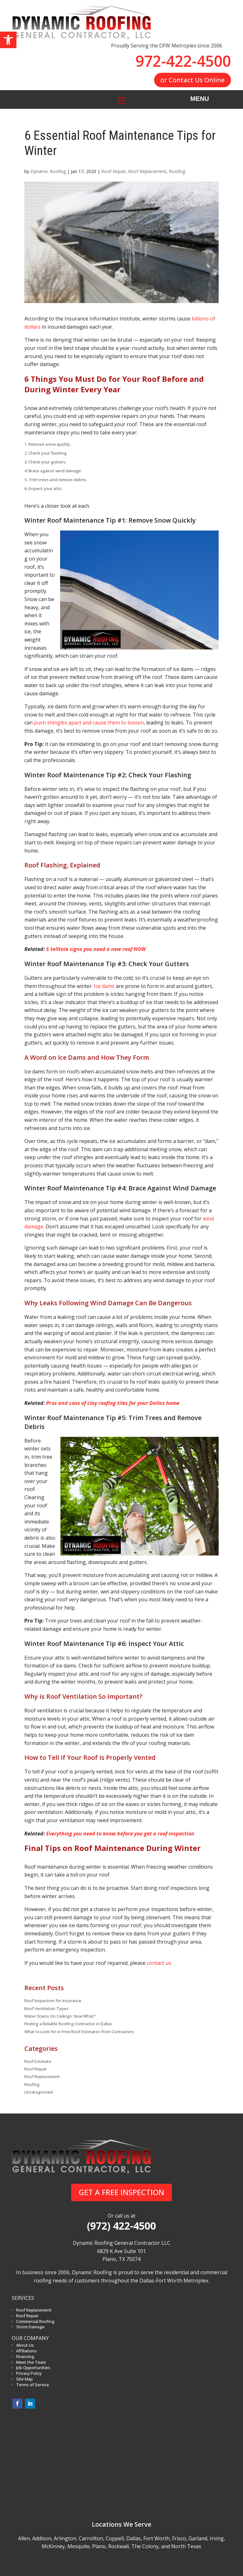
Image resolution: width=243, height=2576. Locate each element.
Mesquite (78, 2546)
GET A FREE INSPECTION (121, 2192)
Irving (217, 2538)
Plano (99, 2546)
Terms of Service (32, 2384)
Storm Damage (30, 2327)
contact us (159, 1962)
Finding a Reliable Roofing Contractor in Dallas (68, 2024)
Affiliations (26, 2351)
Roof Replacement (147, 171)
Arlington (65, 2538)
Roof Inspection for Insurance (52, 2000)
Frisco (179, 2538)
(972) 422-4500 (121, 2226)
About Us (25, 2345)
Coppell (115, 2538)
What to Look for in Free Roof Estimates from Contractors (79, 2031)
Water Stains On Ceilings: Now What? (60, 2016)
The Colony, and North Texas (166, 2546)
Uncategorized (38, 2092)
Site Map (24, 2379)
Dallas (133, 2538)
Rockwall (118, 2546)
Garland (198, 2538)
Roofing (177, 171)
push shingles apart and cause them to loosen (89, 722)
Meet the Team (31, 2362)
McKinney (53, 2546)
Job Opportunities (33, 2367)
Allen (24, 2538)
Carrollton (91, 2538)
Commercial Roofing (35, 2321)
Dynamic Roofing (48, 171)
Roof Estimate (37, 2061)
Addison (41, 2538)
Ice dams (104, 986)
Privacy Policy (29, 2373)
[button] (8, 40)
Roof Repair (113, 171)
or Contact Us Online (192, 80)
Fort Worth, (157, 2538)
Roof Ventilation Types (46, 2008)
